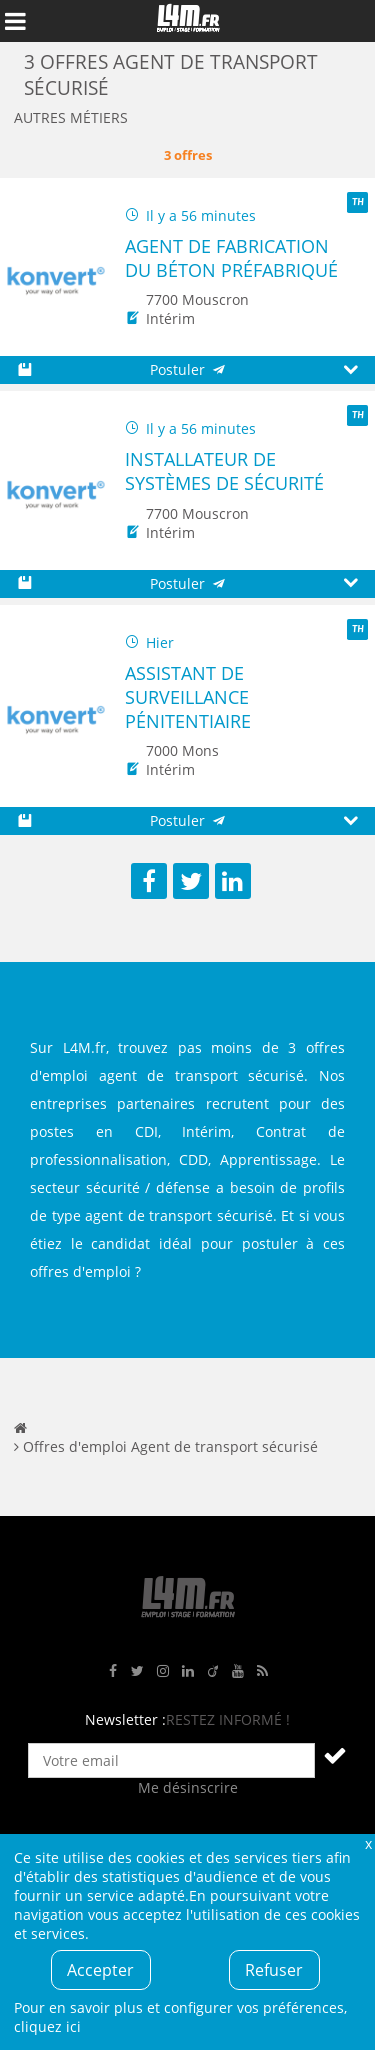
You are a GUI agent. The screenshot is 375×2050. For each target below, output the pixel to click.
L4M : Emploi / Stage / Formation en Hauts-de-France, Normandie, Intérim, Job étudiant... (188, 21)
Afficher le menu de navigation (15, 21)
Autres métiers (71, 117)
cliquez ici (47, 2026)
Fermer (368, 1843)
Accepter (100, 1970)
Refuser (274, 1970)
